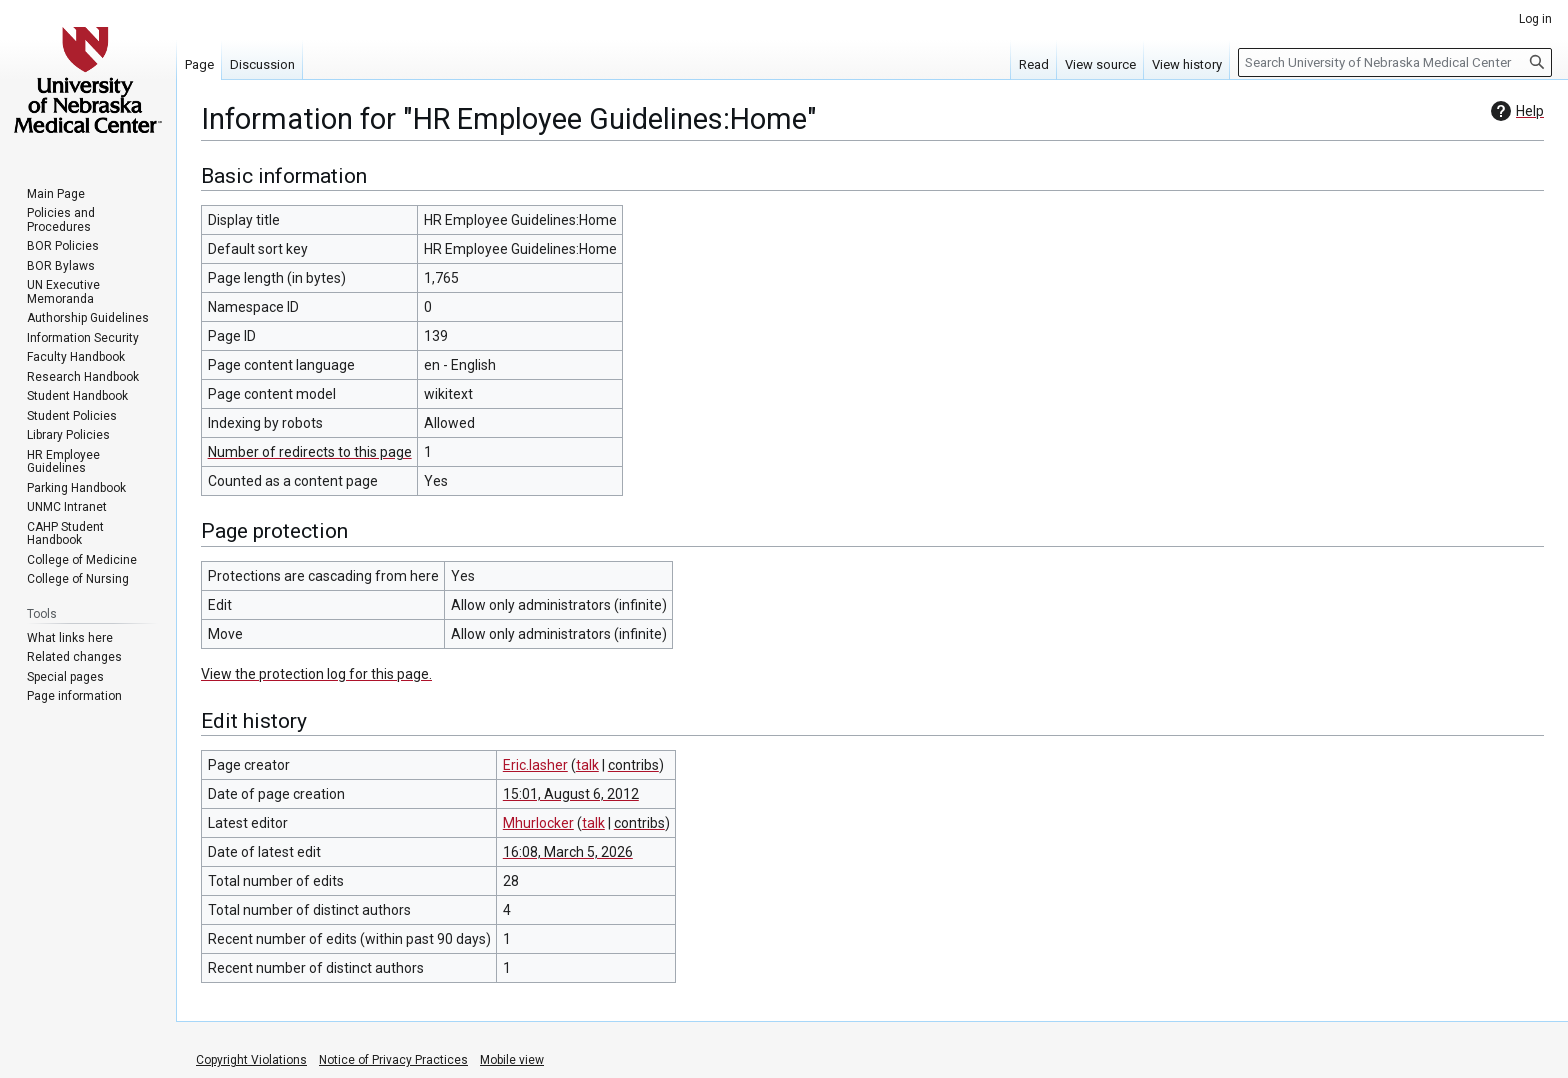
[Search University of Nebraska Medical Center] (1395, 62)
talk (587, 765)
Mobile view (512, 1060)
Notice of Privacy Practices (393, 1060)
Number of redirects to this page (310, 452)
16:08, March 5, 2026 (568, 852)
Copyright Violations (251, 1060)
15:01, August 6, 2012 (571, 794)
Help (1515, 111)
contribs (633, 765)
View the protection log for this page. (316, 674)
